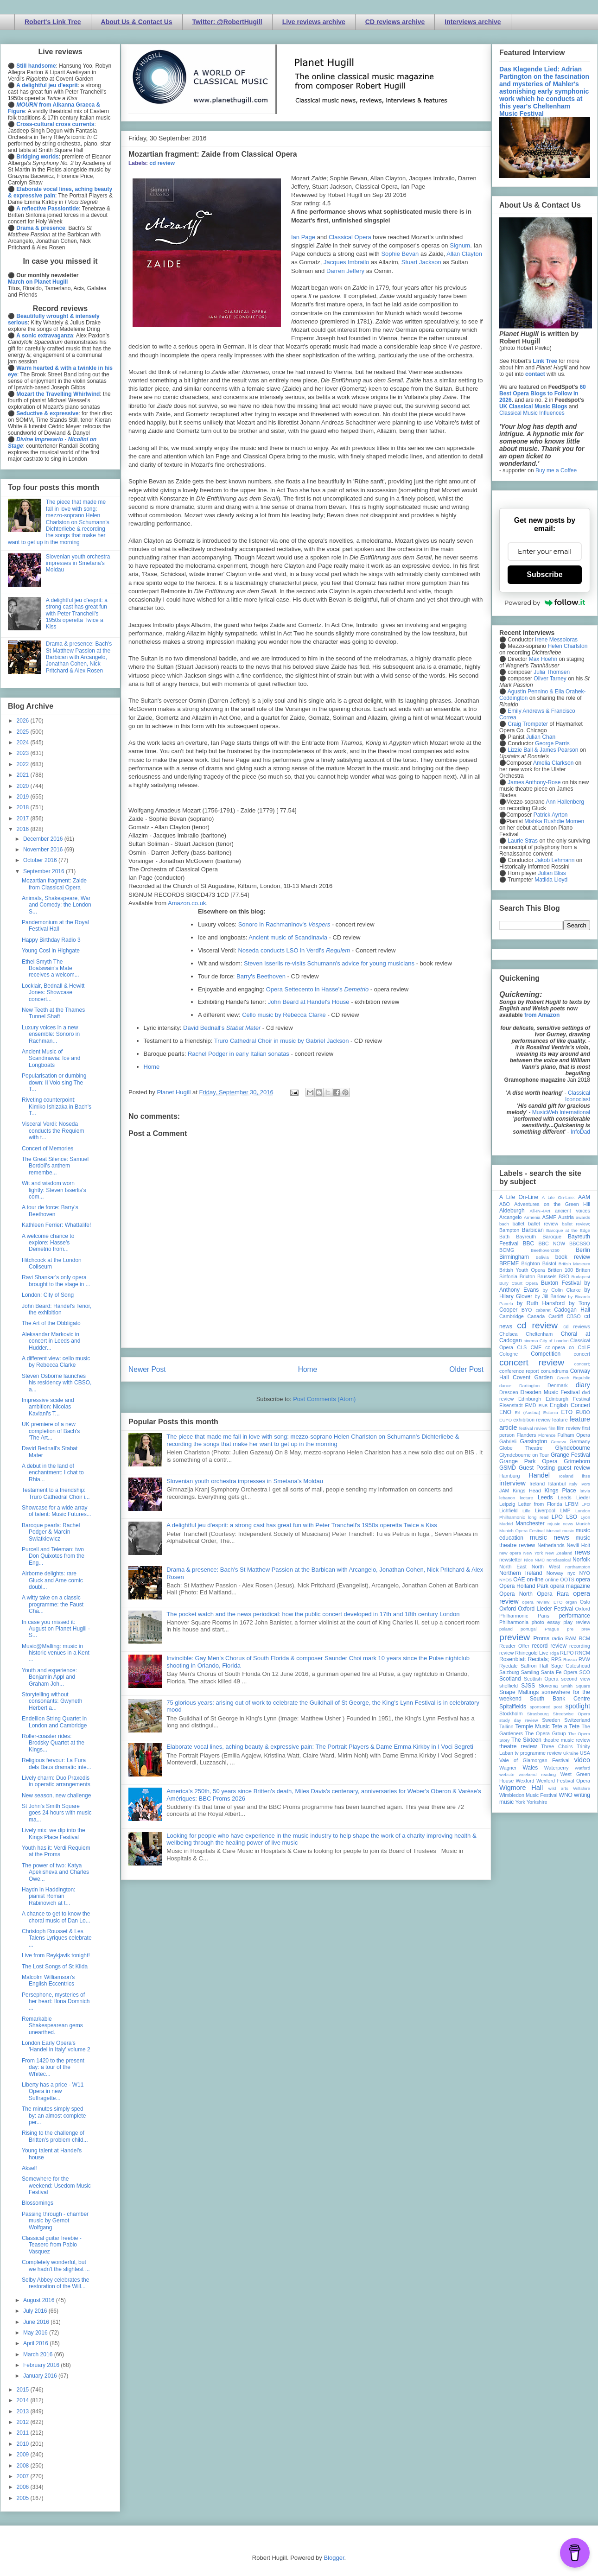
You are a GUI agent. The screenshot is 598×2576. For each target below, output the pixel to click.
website (507, 1774)
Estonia (550, 1412)
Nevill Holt (578, 1545)
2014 (24, 2400)
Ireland (537, 1483)
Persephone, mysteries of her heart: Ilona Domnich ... (55, 2001)
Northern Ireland (520, 1573)
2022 (24, 764)
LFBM (572, 1504)
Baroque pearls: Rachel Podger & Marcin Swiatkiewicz (51, 1532)
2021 (24, 775)
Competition (545, 1354)
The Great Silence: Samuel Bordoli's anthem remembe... (55, 1166)
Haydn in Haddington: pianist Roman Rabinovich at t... (48, 1896)
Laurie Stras (522, 841)
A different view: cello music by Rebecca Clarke (56, 1361)
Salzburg (509, 1672)
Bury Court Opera (518, 1283)
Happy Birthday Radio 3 (51, 940)
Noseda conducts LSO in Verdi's (294, 950)
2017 (24, 818)
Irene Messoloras (556, 639)
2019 (24, 796)
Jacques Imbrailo (346, 262)
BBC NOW (552, 1243)
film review (568, 1428)
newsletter (510, 1559)
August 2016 (39, 2300)
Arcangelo (510, 1217)
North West (546, 1566)
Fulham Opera (574, 1435)
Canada (536, 1316)
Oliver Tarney (550, 678)
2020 (24, 786)
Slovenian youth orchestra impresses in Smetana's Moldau (244, 1481)
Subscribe (544, 574)
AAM (584, 1197)
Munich (583, 1523)
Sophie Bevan (400, 253)
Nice (528, 1559)
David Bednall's (222, 1027)
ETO (567, 1412)
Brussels (546, 1276)
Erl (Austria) (527, 1412)
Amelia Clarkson (553, 763)
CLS (522, 1347)
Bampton (509, 1230)
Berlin (583, 1250)
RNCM (582, 1653)
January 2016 (40, 2376)
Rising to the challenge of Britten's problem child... (55, 2136)
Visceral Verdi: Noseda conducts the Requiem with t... (53, 1131)
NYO (584, 1573)
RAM (570, 1638)
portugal (529, 1628)
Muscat (553, 1530)
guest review (574, 1468)
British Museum (574, 1263)
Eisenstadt (510, 1405)
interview (512, 1483)
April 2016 (36, 2343)
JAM (504, 1490)
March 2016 (38, 2354)
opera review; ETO (542, 1602)
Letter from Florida (540, 1504)
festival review (533, 1428)
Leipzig (507, 1504)
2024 (24, 742)
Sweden (551, 1720)
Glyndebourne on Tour (524, 1455)
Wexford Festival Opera (563, 1780)
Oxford (507, 1608)
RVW (584, 1659)
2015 (24, 2389)
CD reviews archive (395, 21)
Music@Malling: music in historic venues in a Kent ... (55, 1653)
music (568, 1530)
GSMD (507, 1468)
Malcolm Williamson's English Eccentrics (48, 1980)
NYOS (505, 1579)
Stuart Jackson (421, 262)
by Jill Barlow (550, 1296)
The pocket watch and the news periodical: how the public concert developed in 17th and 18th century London (312, 1614)
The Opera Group (545, 1733)
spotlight (577, 1706)
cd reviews (576, 1326)
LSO (571, 1517)
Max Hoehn (543, 659)
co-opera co (559, 1347)
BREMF (509, 1263)
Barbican (532, 1230)
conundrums (554, 1371)
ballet (518, 1223)
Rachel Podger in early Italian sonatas (238, 1053)
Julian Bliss (552, 873)
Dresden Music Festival (550, 1392)
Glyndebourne (572, 1448)
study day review (518, 1720)
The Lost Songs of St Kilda (55, 1966)
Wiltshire (581, 1788)
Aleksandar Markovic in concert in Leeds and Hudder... (51, 1341)
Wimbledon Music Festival (528, 1795)
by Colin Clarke (561, 1290)
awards (583, 1217)
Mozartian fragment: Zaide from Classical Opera (54, 883)
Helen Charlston (567, 646)
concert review (531, 1362)
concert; (582, 1363)
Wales (530, 1767)
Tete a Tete (565, 1726)
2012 (24, 2422)
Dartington (529, 1385)
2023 (24, 753)
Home (152, 1066)
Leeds (545, 1497)
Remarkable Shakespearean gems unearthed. (52, 2026)
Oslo (585, 1602)
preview (514, 1637)
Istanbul (557, 1483)
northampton (577, 1566)
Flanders (526, 1435)
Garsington (533, 1441)
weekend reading (537, 1774)
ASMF (549, 1217)
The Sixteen (526, 1740)
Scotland (510, 1678)
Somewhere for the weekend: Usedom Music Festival (56, 2185)
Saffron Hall (534, 1666)
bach (504, 1223)
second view (575, 1678)
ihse (586, 1475)
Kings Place (560, 1490)
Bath (504, 1236)
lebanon (507, 1497)
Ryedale (508, 1666)
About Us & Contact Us (136, 21)
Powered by (544, 602)
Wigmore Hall (521, 1787)
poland (506, 1628)
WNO (566, 1795)
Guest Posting (537, 1468)
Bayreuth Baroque (538, 1236)
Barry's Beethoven (261, 976)
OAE (519, 1579)
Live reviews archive (313, 21)
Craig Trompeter (528, 724)
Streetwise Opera (571, 1713)
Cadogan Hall (572, 1310)
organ (571, 1602)
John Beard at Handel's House (309, 1001)
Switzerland (577, 1720)
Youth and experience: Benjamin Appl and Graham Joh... (49, 1677)
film (551, 1428)
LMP (565, 1510)
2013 (24, 2411)
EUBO (583, 1412)
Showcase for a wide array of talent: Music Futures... (56, 1510)
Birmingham (514, 1257)
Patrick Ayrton (551, 815)
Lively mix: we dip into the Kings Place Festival (53, 1833)
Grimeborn (577, 1461)
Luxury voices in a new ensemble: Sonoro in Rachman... (51, 1034)
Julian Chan (540, 737)
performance (574, 1615)
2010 (24, 2444)
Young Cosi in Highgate (51, 950)
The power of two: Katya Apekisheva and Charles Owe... (55, 1872)
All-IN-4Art (540, 1210)
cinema (531, 1340)
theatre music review (566, 1740)
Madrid (506, 1523)
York (520, 1802)
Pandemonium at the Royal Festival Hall (55, 925)
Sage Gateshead (570, 1666)
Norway (555, 1573)
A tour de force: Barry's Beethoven (50, 1210)
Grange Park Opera (528, 1461)
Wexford (525, 1780)
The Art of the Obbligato (51, 1323)
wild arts (558, 1788)
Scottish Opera (541, 1678)
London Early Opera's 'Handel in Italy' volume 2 (56, 2046)
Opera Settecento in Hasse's (317, 989)
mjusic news (560, 1523)
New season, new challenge (56, 1795)
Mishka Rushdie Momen (554, 821)
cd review (162, 163)
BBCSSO (579, 1243)
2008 (24, 2465)
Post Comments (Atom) (324, 1399)
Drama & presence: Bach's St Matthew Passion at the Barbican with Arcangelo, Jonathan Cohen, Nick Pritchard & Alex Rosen (79, 657)
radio (557, 1638)
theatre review (518, 1746)
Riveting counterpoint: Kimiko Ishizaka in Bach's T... (56, 1107)
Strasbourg (538, 1713)
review (506, 1653)
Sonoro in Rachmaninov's (284, 924)
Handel (539, 1475)
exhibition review (531, 1419)
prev (585, 1628)
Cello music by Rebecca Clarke (284, 1014)
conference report (519, 1371)
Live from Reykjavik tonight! (56, 1955)
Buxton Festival (561, 1283)
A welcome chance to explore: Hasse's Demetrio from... (48, 1243)
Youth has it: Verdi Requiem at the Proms (56, 1851)
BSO (564, 1276)
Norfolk (581, 1559)
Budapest (580, 1276)
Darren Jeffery (345, 270)
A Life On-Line (518, 1197)
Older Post (466, 1369)
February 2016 (42, 2365)
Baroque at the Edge (568, 1230)
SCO (584, 1672)
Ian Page (303, 237)
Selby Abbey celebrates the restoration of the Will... (55, 2283)
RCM (584, 1638)
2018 (24, 807)
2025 (24, 732)
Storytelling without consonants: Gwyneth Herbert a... (52, 1701)
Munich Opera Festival (522, 1530)
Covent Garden (533, 1377)
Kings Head (527, 1490)
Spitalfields (512, 1706)
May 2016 (36, 2332)
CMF (536, 1347)
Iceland (566, 1475)
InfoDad (580, 1132)
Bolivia (542, 1257)
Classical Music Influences (532, 413)
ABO (504, 1204)
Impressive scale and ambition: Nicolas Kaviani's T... (48, 1407)
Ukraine (571, 1753)
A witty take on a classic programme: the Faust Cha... (52, 1604)
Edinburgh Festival (568, 1399)
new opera (510, 1552)
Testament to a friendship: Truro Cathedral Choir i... (56, 1493)
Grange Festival (570, 1455)
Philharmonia (513, 1622)
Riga (554, 1653)
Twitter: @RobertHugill (227, 21)
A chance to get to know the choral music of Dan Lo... (56, 1916)
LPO (557, 1517)
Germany (580, 1441)
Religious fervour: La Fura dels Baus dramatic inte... (56, 1763)
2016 (24, 829)
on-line (535, 1579)
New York (533, 1552)
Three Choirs (557, 1746)
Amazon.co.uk (187, 903)
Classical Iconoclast (577, 1096)
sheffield (508, 1685)
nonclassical (559, 1559)
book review (572, 1257)
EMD (530, 1405)
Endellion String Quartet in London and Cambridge (54, 1721)
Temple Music (532, 1726)
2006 (24, 2487)
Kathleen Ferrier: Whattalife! (56, 1225)
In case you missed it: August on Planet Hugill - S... (56, 1629)
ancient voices (572, 1210)
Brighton (530, 1263)
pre (570, 1628)
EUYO (505, 1419)
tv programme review (538, 1753)
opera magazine (570, 1586)
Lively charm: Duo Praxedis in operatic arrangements (56, 1781)
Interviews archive (473, 21)
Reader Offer (514, 1646)
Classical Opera (350, 237)
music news (549, 1537)
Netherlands (550, 1545)
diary (583, 1385)
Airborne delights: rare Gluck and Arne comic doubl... (52, 1580)
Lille (526, 1510)
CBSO (573, 1316)
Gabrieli (507, 1441)
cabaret (543, 1310)
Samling (530, 1672)
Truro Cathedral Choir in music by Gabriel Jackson (281, 1040)
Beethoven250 (545, 1250)
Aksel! (29, 2168)
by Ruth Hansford (541, 1303)
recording (579, 1646)
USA (585, 1753)
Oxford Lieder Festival (545, 1608)
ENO (505, 1412)
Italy (573, 1483)
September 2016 (44, 871)
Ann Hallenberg (565, 802)
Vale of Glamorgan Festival (534, 1760)
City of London (554, 1340)
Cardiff (555, 1316)
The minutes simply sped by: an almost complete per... (54, 2116)
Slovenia (548, 1685)
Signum (460, 245)
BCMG (506, 1250)
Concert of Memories (47, 1148)
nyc (571, 1573)
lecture (526, 1497)
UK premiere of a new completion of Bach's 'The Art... (51, 1431)
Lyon (585, 1517)
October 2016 (40, 860)
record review (549, 1646)
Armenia (532, 1217)
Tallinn (506, 1726)
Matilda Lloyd (550, 879)
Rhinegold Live (531, 1653)
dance (505, 1385)
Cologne (508, 1354)
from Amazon (542, 1015)
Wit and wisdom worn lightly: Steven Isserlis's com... (54, 1190)
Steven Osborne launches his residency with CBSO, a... (56, 1383)
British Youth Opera (522, 1270)
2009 (24, 2454)
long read (538, 1517)
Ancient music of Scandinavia (287, 937)
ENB (543, 1405)
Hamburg (509, 1475)
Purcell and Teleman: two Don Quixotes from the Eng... (53, 1556)
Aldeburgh (512, 1210)
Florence (546, 1435)
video (582, 1760)
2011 (24, 2433)
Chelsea (508, 1334)
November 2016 (43, 849)
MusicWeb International (561, 1112)
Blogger (334, 2557)
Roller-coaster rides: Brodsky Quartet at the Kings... (53, 1743)
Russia (570, 1659)
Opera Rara (553, 1594)
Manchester (530, 1523)
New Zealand (559, 1552)
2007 (24, 2476)
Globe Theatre (520, 1448)
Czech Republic (573, 1377)
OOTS (567, 1579)
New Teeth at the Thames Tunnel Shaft (53, 1013)
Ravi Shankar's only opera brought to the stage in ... (56, 1280)
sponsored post (546, 1706)
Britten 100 (560, 1270)
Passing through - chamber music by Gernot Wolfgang (55, 2221)
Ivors (585, 1483)
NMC (539, 1559)
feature (560, 1419)
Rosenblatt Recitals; (524, 1659)
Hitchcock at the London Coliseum (52, 1263)
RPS (556, 1659)
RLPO (566, 1653)
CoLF (584, 1347)
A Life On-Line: (558, 1197)
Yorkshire (537, 1802)
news (582, 1552)
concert (582, 1354)
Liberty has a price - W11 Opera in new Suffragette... (52, 2091)
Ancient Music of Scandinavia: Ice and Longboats (51, 1058)
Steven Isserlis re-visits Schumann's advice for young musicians (329, 963)
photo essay (546, 1622)
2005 (24, 2498)
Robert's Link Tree (53, 21)
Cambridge (511, 1316)
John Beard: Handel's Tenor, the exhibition (56, 1309)
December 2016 (43, 839)
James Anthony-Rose (534, 782)
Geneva (558, 1441)
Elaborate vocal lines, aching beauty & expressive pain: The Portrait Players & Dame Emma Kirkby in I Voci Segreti (319, 1746)
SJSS (528, 1685)
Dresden (508, 1392)
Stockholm (510, 1713)
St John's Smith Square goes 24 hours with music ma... (56, 1813)
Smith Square (575, 1685)
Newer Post (147, 1369)
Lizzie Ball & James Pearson (543, 750)
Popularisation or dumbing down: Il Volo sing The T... (54, 1082)
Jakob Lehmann (554, 860)
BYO (527, 1310)
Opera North (516, 1594)
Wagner (507, 1767)
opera (583, 1579)
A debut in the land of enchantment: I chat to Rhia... (53, 1473)
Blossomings (37, 2203)
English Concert (570, 1405)
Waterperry (556, 1767)
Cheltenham (539, 1334)
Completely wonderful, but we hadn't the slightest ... (56, 2265)
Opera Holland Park (523, 1586)
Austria (566, 1217)
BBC (528, 1243)
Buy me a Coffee (556, 470)
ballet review (543, 1223)
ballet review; (576, 1223)
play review (576, 1622)
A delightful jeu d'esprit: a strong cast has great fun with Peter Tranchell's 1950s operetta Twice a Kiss (301, 1525)
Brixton (527, 1276)
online (552, 1579)
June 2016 (37, 2322)
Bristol (549, 1263)
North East (513, 1566)
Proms (541, 1638)
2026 (24, 720)
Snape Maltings (519, 1692)
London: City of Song (48, 1295)
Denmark (557, 1385)
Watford (582, 1767)
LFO (585, 1504)
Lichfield (508, 1510)
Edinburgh (529, 1399)
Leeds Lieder (574, 1497)
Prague (552, 1628)
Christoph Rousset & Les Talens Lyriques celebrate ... (57, 1938)
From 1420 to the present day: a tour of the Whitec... (53, 2067)
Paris (543, 1615)
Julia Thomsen (552, 672)
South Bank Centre (560, 1698)
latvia (585, 1490)
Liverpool (545, 1510)
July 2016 (36, 2311)
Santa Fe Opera (559, 1672)
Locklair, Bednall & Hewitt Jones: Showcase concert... (53, 992)
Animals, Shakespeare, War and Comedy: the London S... (56, 905)
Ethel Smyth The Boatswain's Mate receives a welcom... (50, 968)
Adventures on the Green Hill (552, 1204)
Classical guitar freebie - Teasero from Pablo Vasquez (52, 2245)
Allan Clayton (464, 253)
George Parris (552, 743)
